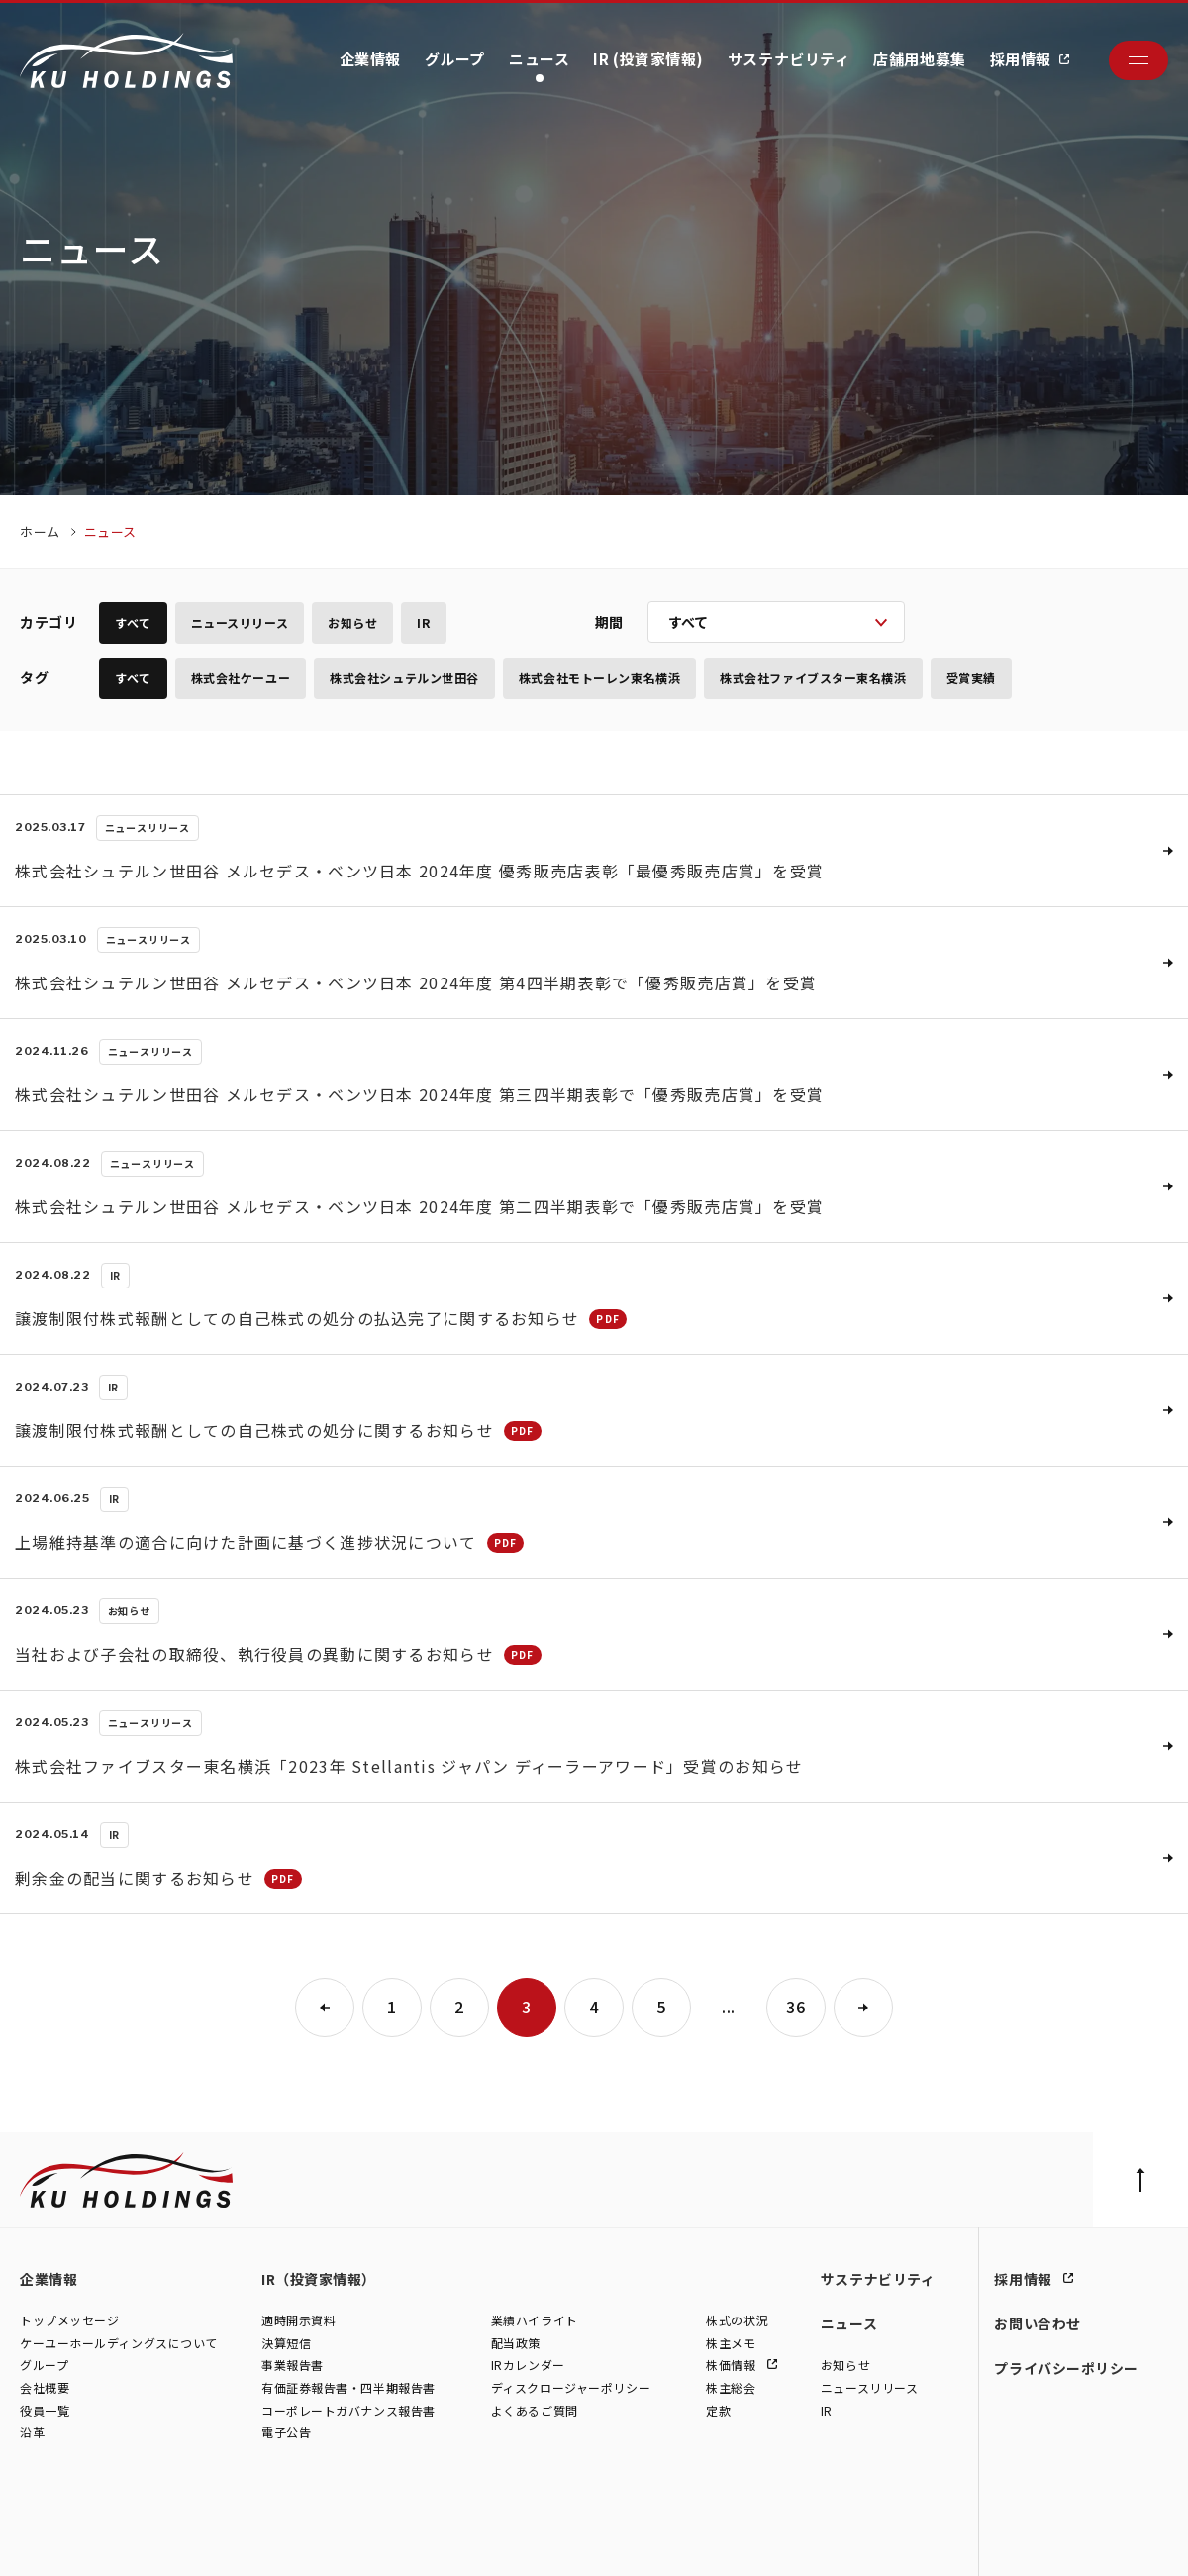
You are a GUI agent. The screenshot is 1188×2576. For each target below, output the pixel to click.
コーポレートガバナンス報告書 (348, 2410)
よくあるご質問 (534, 2410)
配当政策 (516, 2342)
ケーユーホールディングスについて (119, 2342)
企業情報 (370, 59)
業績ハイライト (534, 2321)
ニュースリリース (239, 622)
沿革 (32, 2432)
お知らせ (352, 622)
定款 (718, 2410)
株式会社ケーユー (240, 678)
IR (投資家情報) (648, 59)
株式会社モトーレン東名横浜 (599, 678)
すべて (133, 622)
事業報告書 (292, 2365)
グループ (455, 59)
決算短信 (286, 2342)
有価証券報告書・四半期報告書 (348, 2387)
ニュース (539, 59)
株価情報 (732, 2365)
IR (423, 622)
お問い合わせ (1037, 2323)
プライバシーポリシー (1066, 2368)
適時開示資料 (298, 2321)
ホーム (40, 531)
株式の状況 (737, 2321)
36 (795, 2006)
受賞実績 (971, 678)
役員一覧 (44, 2410)
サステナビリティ (788, 59)
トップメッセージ (69, 2321)
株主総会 (730, 2387)
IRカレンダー (528, 2365)
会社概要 (44, 2387)
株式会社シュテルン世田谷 (404, 678)
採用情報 (1020, 59)
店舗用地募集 (919, 59)
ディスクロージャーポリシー (570, 2387)
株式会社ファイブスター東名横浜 (813, 678)
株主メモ (730, 2342)
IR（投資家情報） (318, 2279)
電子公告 (286, 2432)
